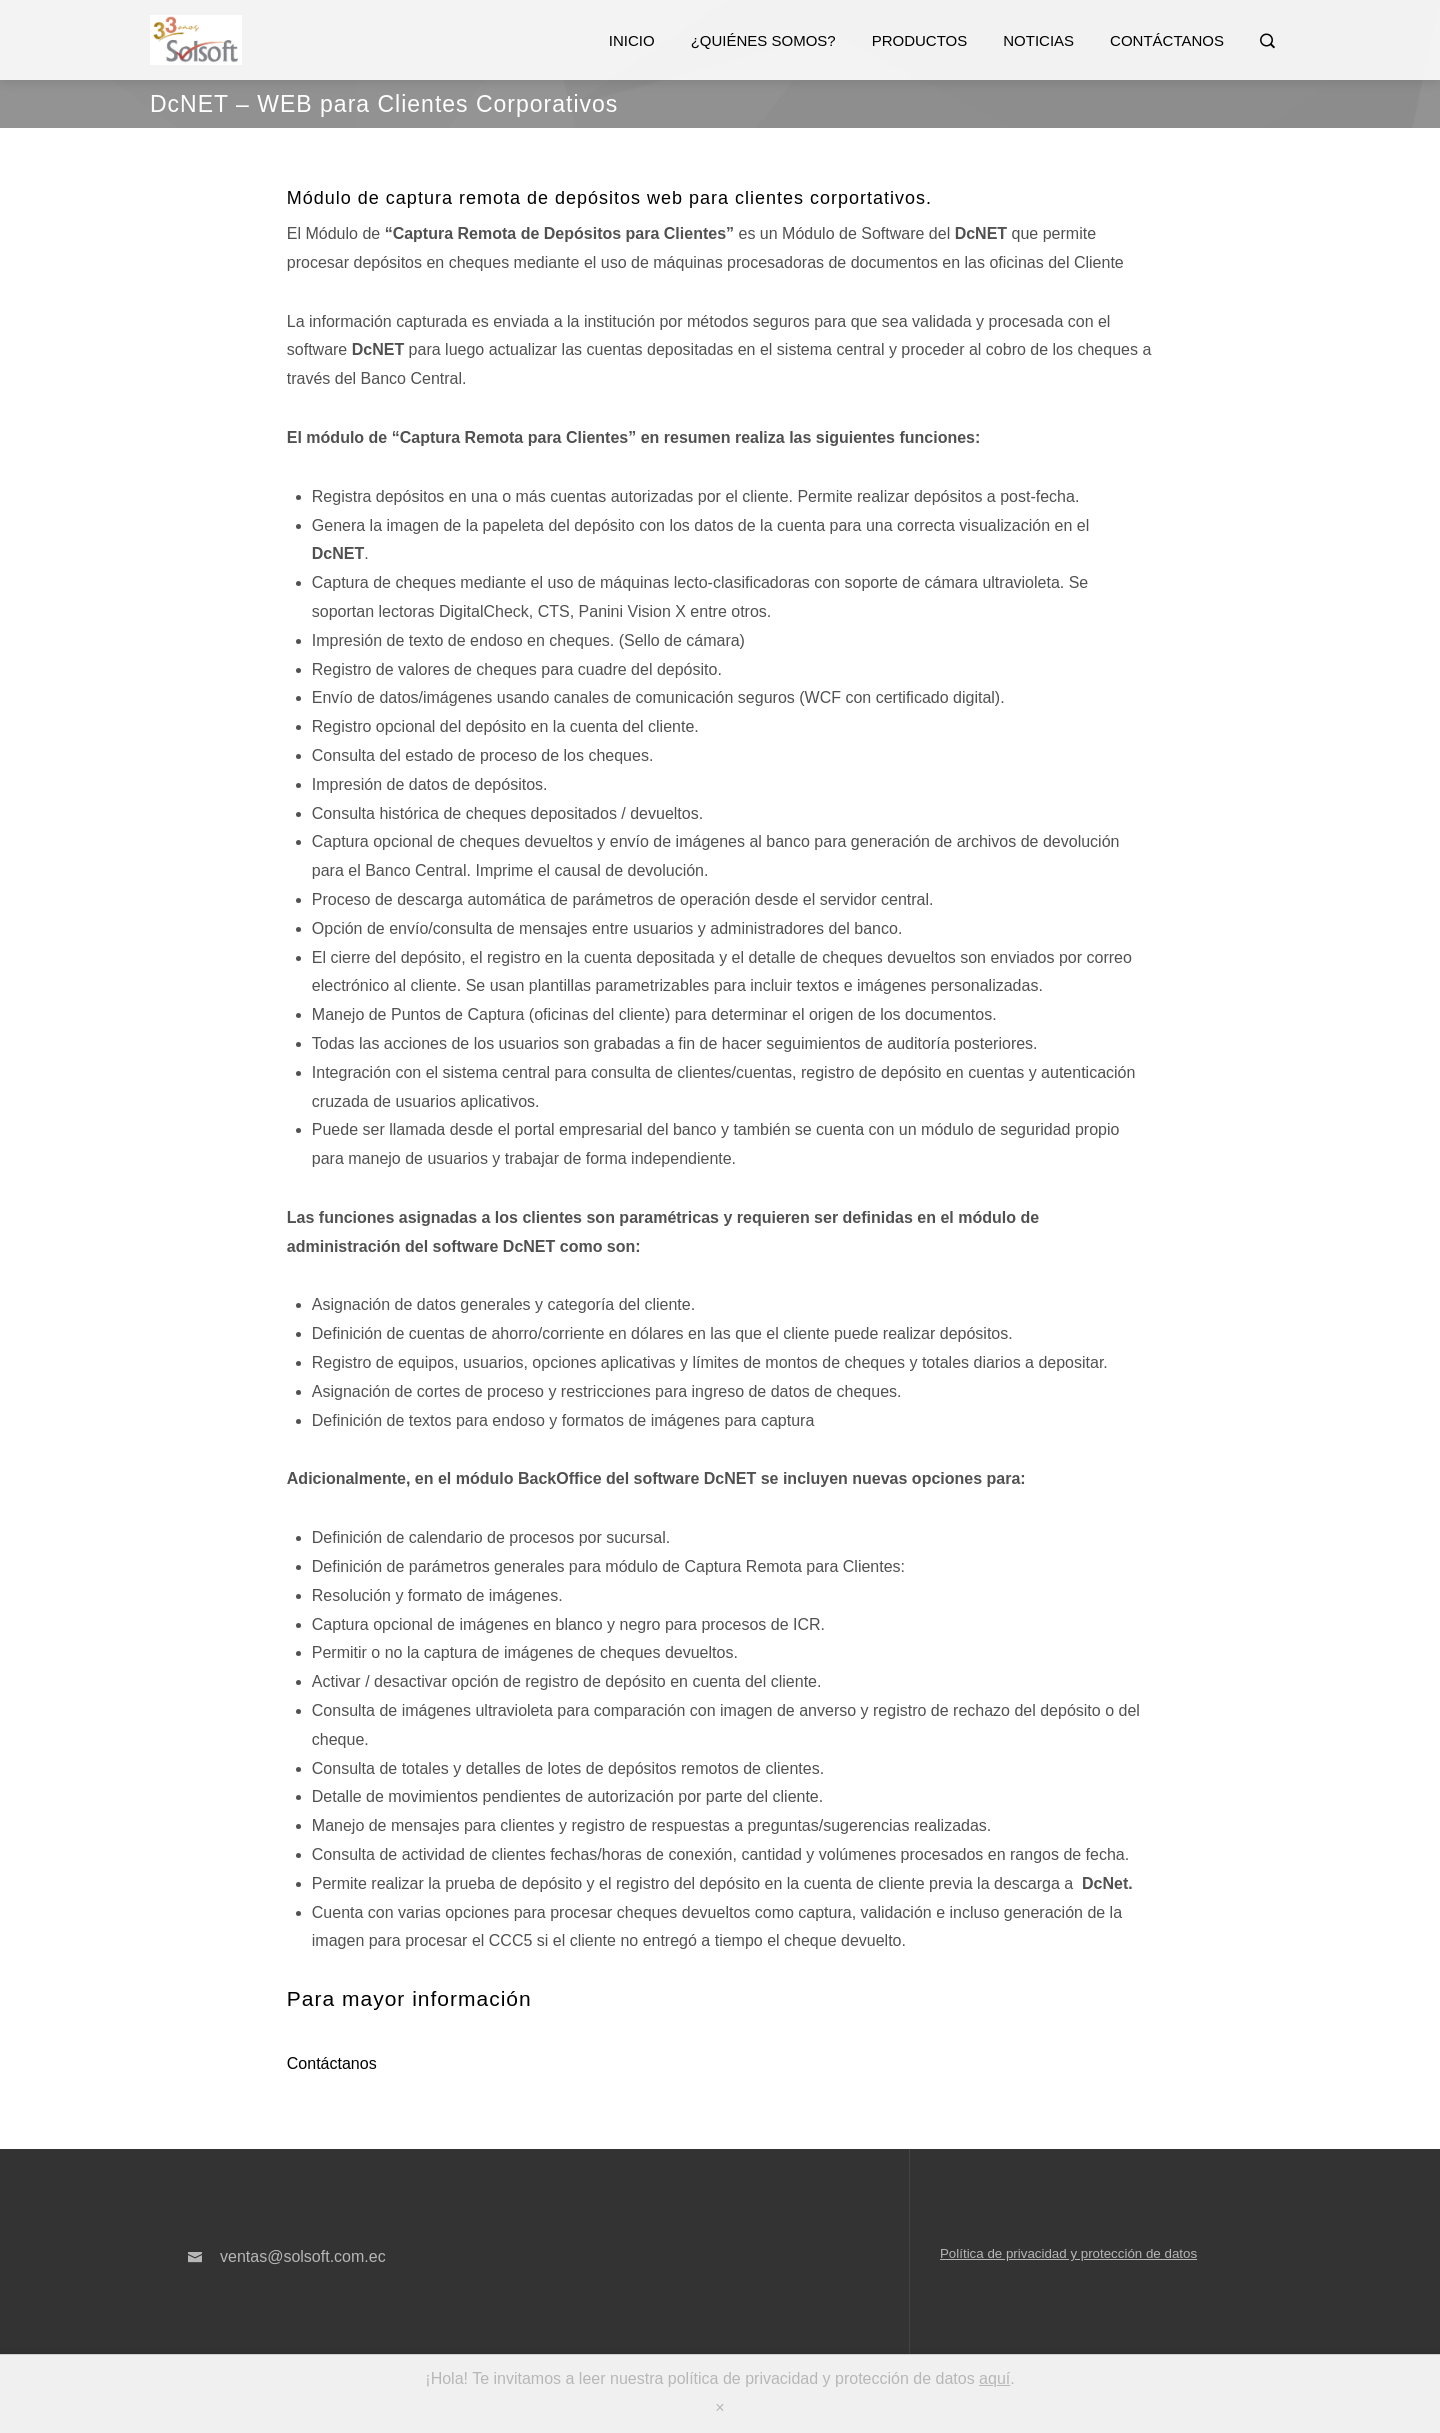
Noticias (1038, 40)
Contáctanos (1167, 40)
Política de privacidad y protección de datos (1068, 2253)
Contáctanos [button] (332, 2063)
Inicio (632, 40)
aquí (994, 2378)
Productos (920, 40)
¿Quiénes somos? (763, 40)
